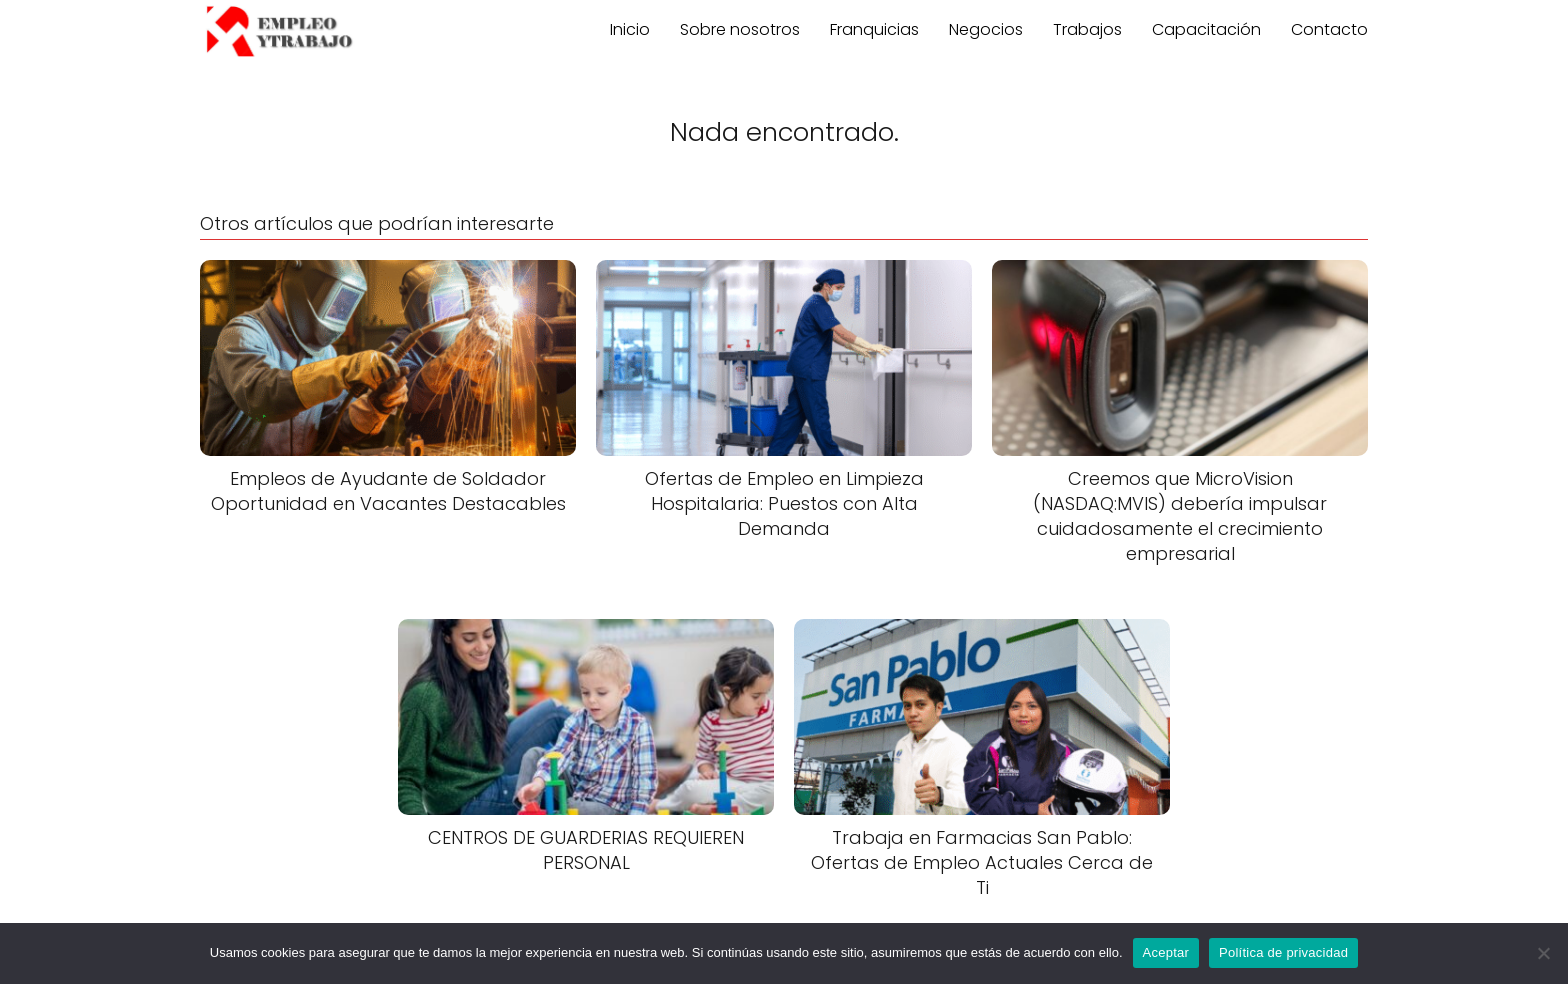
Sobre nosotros (740, 29)
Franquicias (874, 29)
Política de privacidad (1283, 952)
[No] (1543, 953)
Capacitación (1206, 29)
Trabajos (1087, 29)
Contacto (1329, 29)
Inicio (630, 29)
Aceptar (1166, 952)
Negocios (986, 29)
